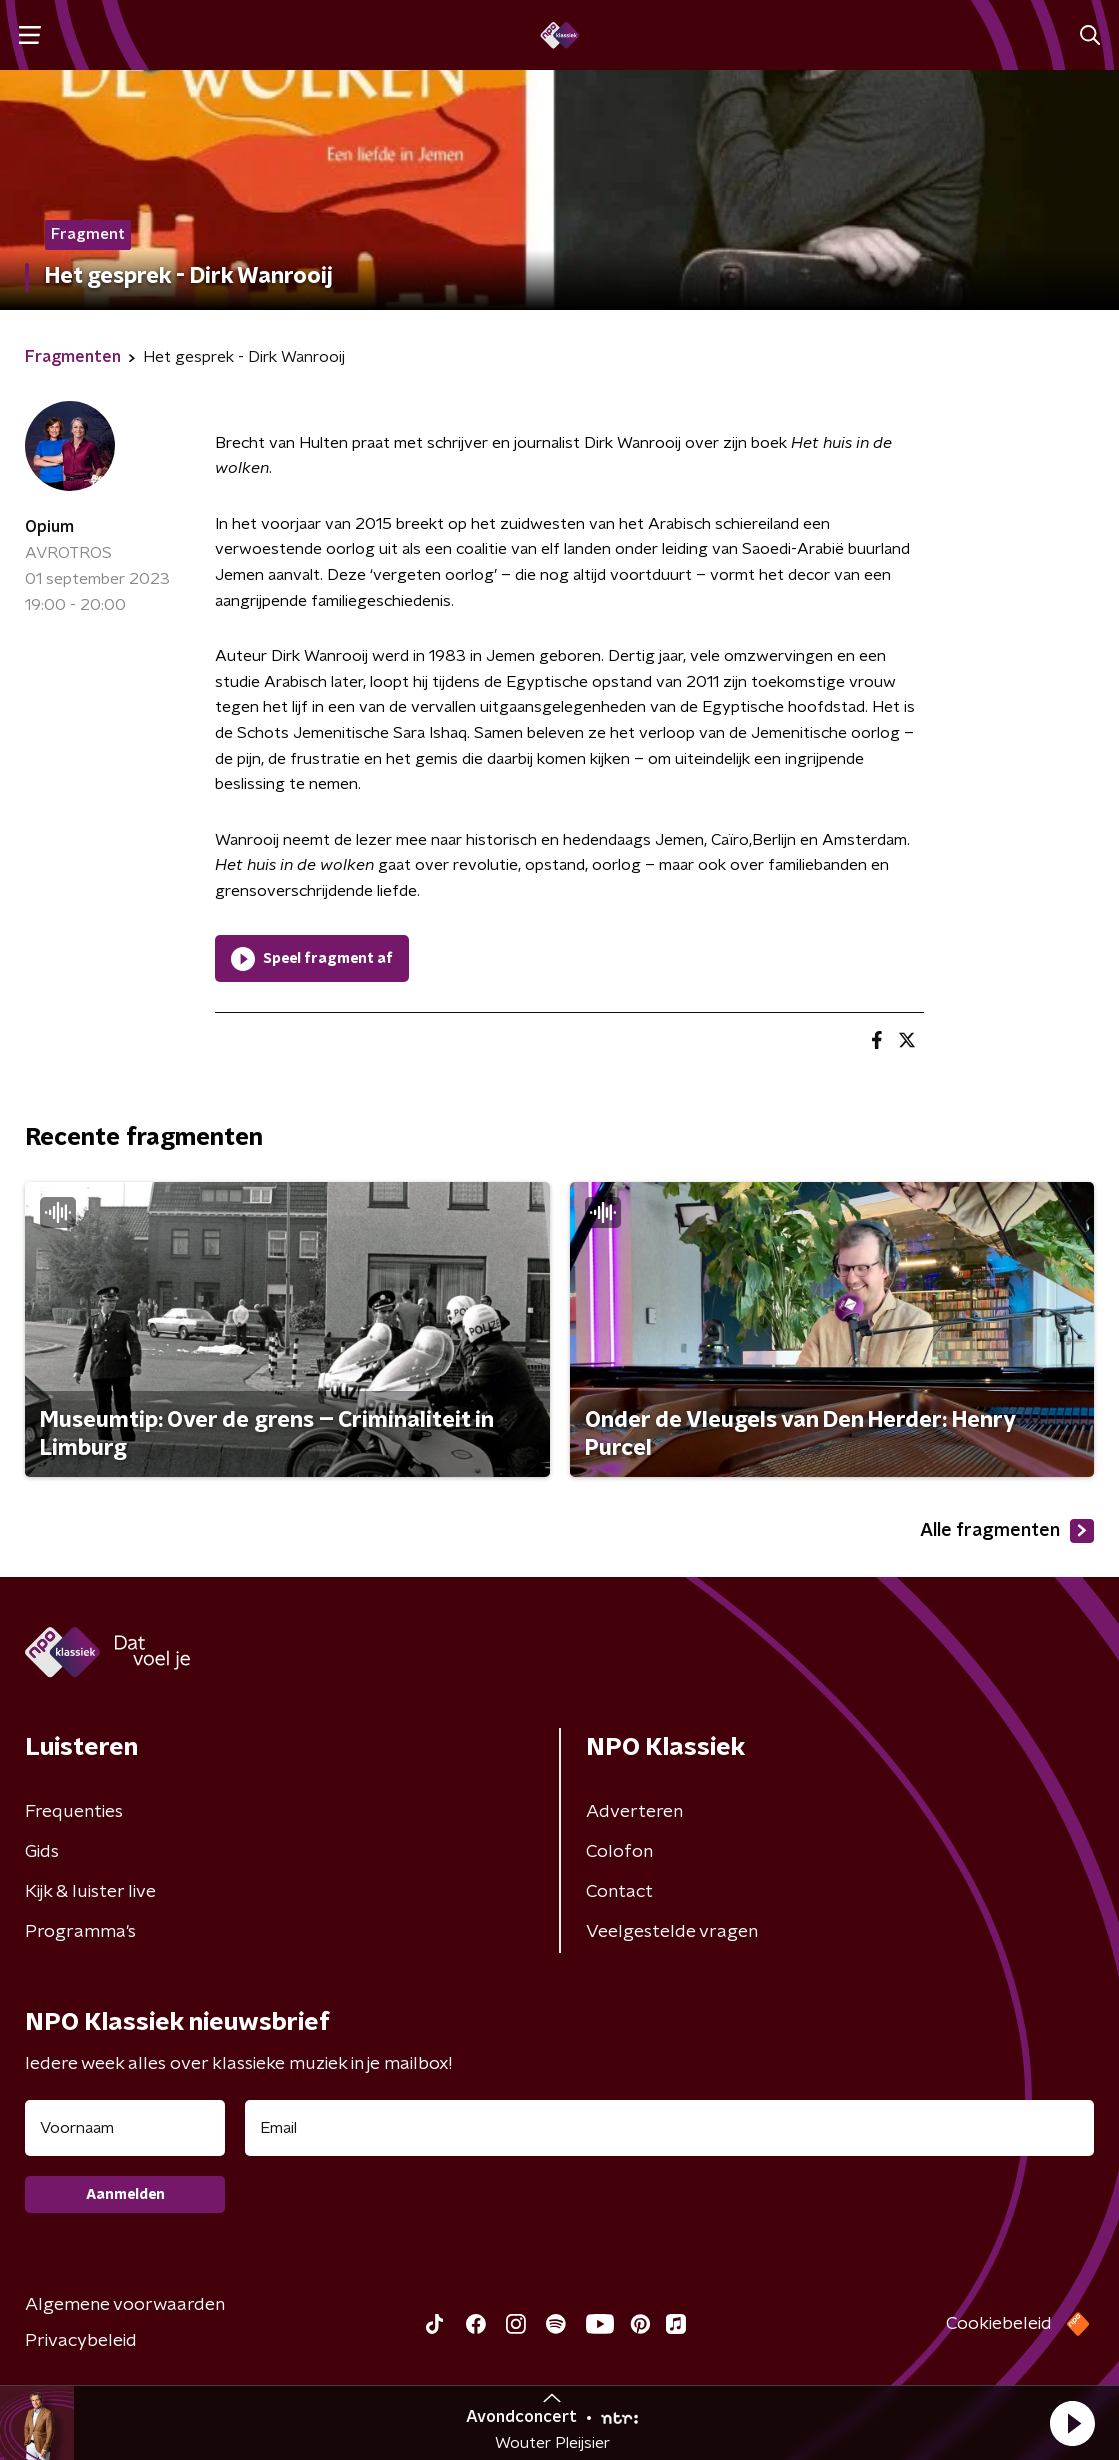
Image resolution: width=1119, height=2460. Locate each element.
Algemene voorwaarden (125, 2305)
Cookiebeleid (999, 2324)
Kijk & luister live (90, 1892)
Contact (619, 1892)
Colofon (619, 1852)
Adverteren (634, 1812)
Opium (49, 527)
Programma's (80, 1932)
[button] (1072, 2423)
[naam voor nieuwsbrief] (125, 2128)
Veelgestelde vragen (672, 1932)
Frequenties (74, 1812)
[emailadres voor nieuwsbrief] (669, 2128)
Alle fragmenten (1007, 1531)
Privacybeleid (81, 2341)
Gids (42, 1852)
